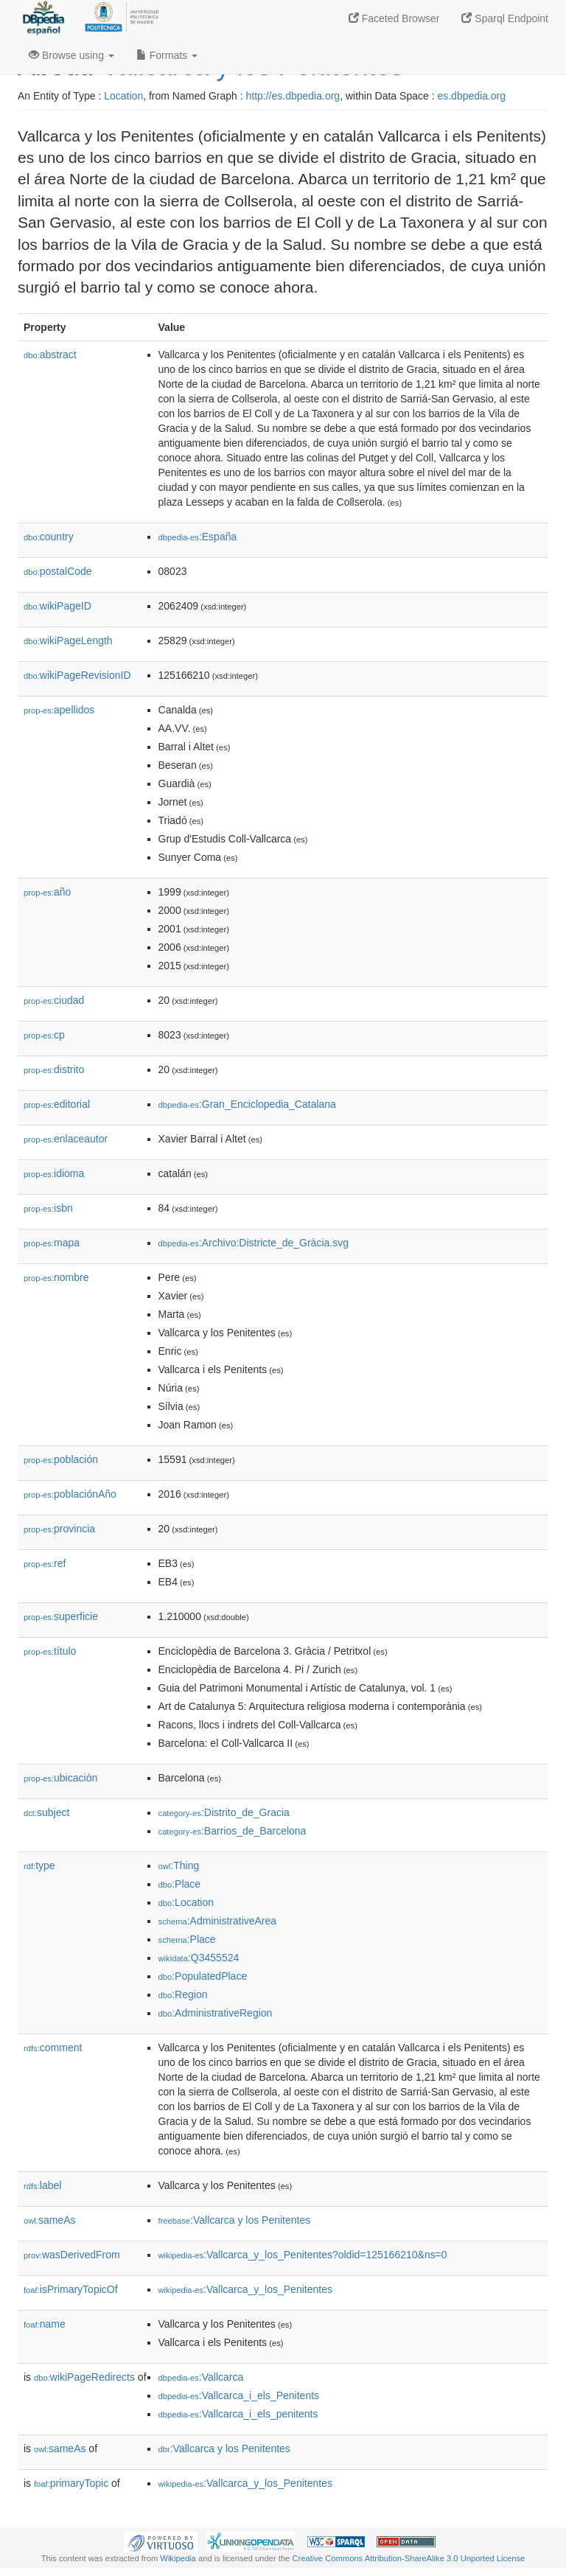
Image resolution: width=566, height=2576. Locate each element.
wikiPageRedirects (84, 2377)
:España (197, 536)
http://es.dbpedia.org (292, 96)
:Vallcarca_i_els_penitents (238, 2414)
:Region (183, 1994)
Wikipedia (178, 2558)
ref (45, 1563)
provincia (59, 1529)
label (42, 2185)
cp (44, 1035)
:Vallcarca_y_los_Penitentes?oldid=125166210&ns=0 (302, 2255)
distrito (54, 1069)
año (47, 892)
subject (46, 1812)
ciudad (54, 1000)
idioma (54, 1173)
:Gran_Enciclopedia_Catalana (247, 1104)
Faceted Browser (394, 18)
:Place (179, 1884)
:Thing (179, 1865)
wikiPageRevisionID (77, 675)
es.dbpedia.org (471, 96)
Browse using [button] (71, 55)
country (49, 536)
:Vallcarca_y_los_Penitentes (245, 2289)
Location (123, 96)
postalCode (58, 571)
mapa (52, 1243)
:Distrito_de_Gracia (224, 1812)
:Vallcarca (201, 2377)
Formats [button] (167, 55)
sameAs (49, 2220)
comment (53, 2047)
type (39, 1865)
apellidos (59, 710)
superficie (61, 1616)
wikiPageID (57, 606)
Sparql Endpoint (504, 18)
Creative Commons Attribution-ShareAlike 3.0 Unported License (408, 2558)
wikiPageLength (68, 640)
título (50, 1651)
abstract (50, 354)
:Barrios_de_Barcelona (232, 1831)
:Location (186, 1902)
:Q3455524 (199, 1958)
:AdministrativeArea (217, 1921)
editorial (57, 1104)
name (45, 2324)
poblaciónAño (70, 1494)
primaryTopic (71, 2483)
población (61, 1459)
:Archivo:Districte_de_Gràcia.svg (253, 1243)
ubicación (60, 1778)
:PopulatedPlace (203, 1976)
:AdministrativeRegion (215, 2013)
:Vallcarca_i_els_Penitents (239, 2395)
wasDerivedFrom (72, 2255)
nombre (56, 1277)
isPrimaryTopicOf (71, 2289)
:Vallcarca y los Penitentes (234, 2220)
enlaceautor (66, 1139)
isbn (48, 1208)
